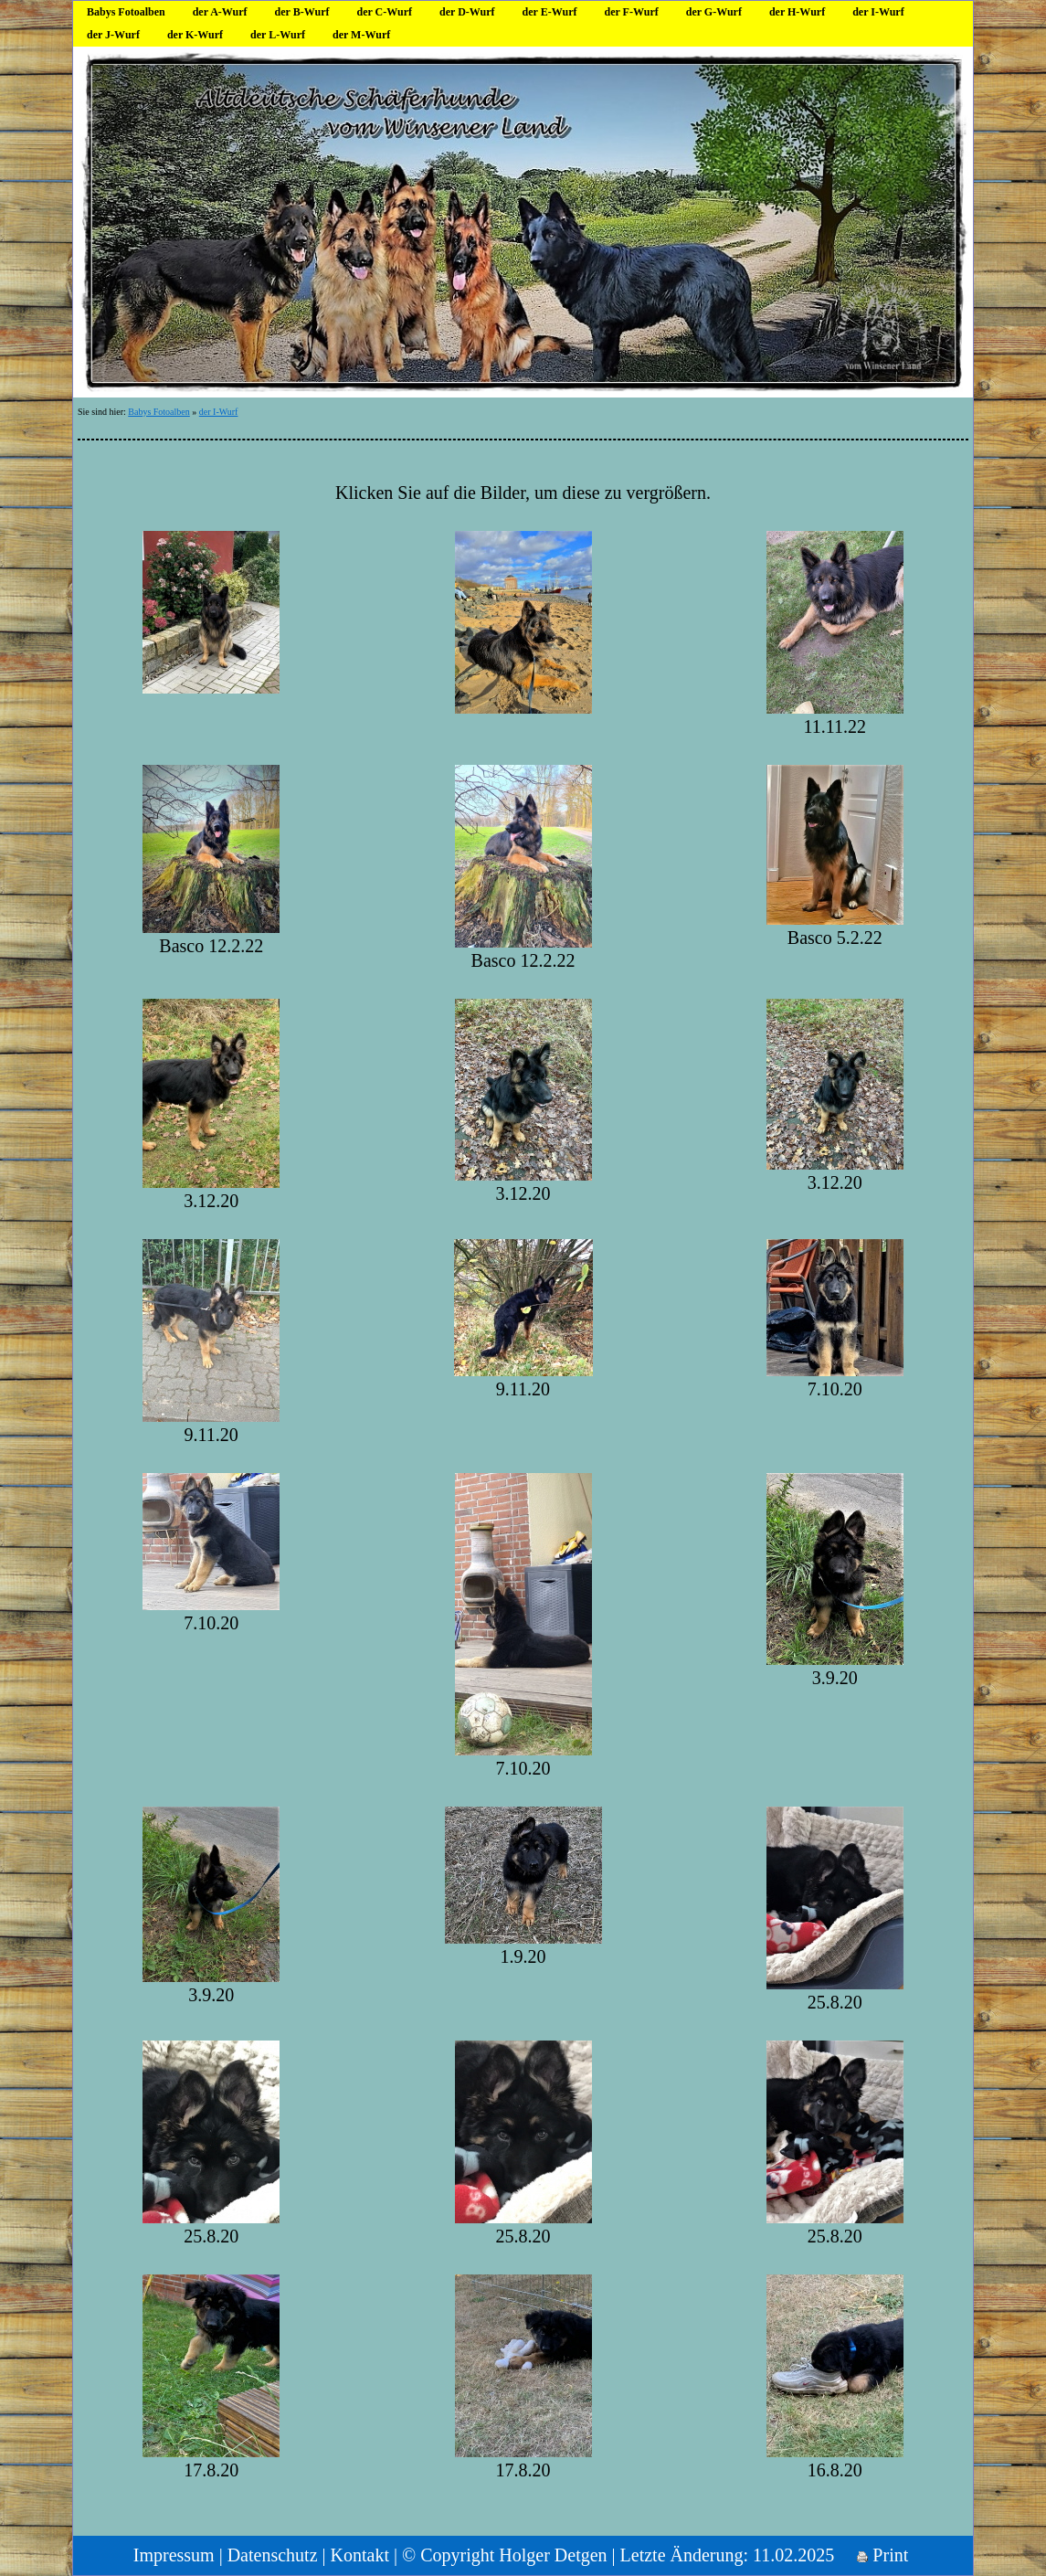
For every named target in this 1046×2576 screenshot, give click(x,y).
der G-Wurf (714, 11)
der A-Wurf (220, 11)
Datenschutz (272, 2555)
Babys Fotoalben (126, 11)
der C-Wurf (384, 11)
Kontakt (360, 2555)
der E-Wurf (550, 11)
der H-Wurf (797, 11)
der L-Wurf (277, 34)
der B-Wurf (302, 11)
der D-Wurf (467, 11)
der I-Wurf (878, 11)
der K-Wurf (195, 34)
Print (882, 2555)
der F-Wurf (631, 11)
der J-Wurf (113, 34)
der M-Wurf (361, 34)
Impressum (174, 2555)
